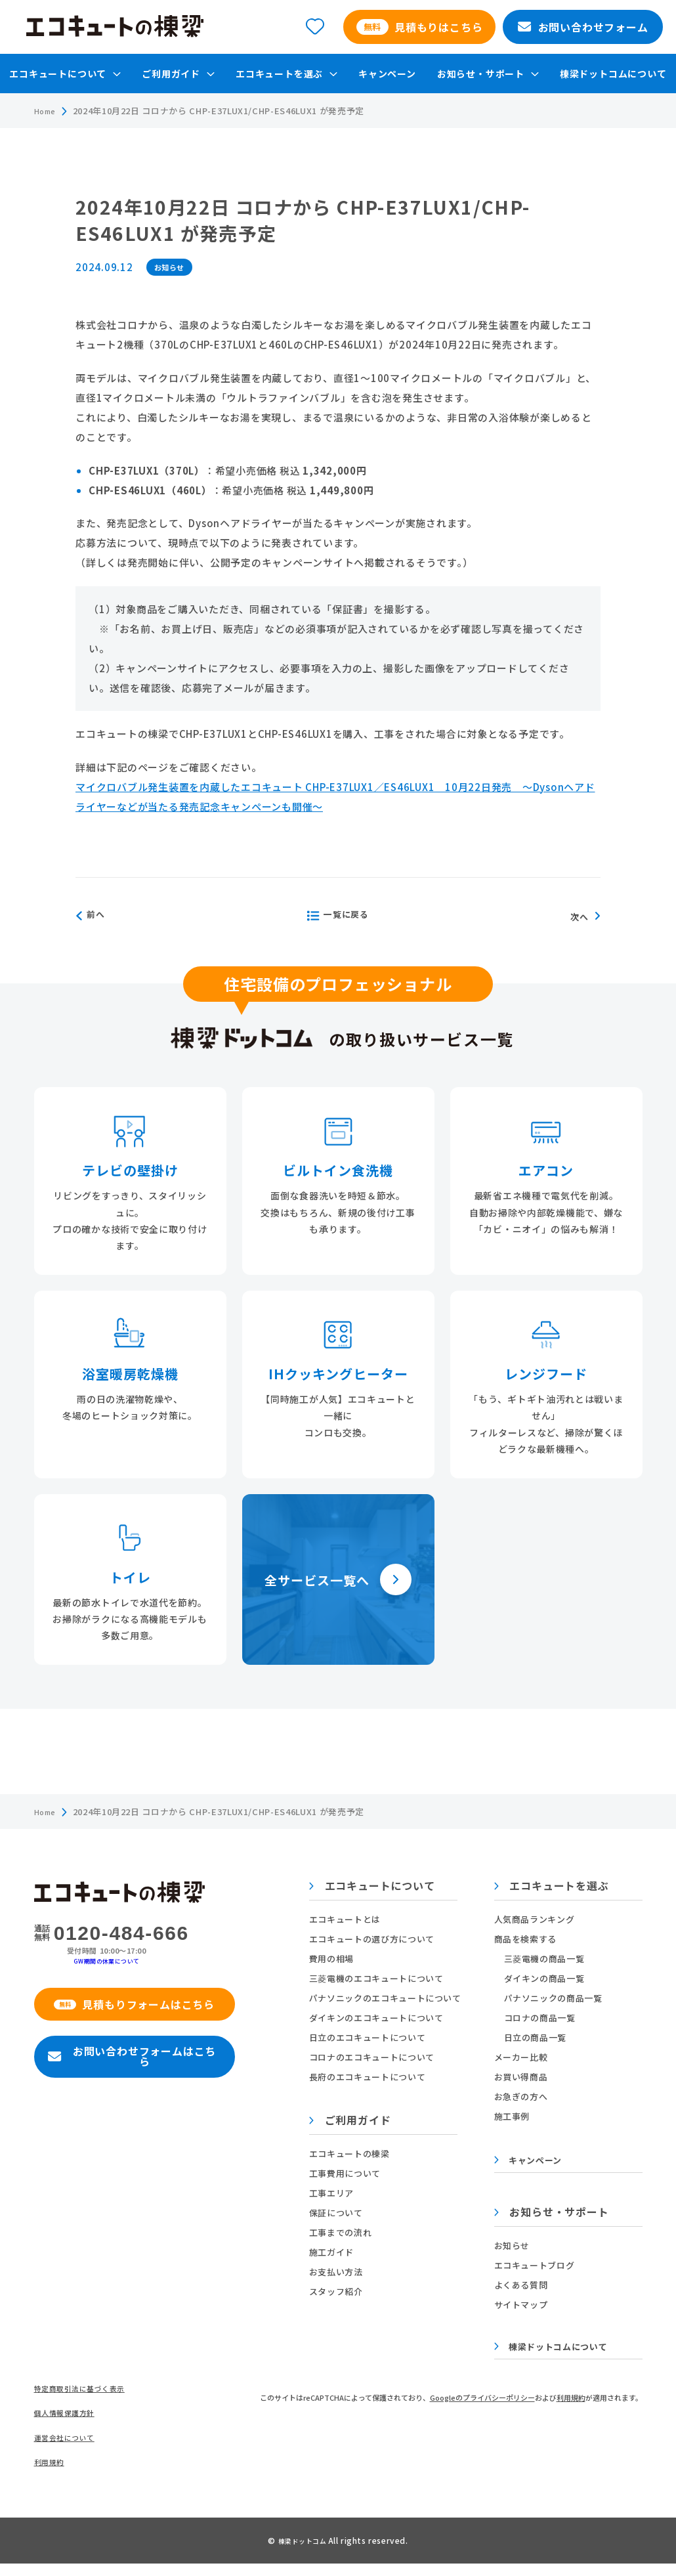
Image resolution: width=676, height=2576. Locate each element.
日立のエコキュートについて (371, 2037)
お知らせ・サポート (551, 2215)
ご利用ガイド (354, 2121)
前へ (97, 916)
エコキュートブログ (534, 2268)
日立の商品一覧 (535, 2037)
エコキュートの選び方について (375, 1939)
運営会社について (70, 2448)
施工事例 (512, 2116)
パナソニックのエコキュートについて (389, 1998)
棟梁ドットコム (303, 2552)
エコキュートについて (376, 1886)
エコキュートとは (349, 1919)
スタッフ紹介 (340, 2291)
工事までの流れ (344, 2232)
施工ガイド (335, 2252)
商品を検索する (525, 1939)
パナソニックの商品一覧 (553, 1998)
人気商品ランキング (534, 1919)
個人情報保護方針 (70, 2422)
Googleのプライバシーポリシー (482, 2403)
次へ (583, 916)
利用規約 (52, 2474)
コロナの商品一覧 (540, 2017)
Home (47, 110)
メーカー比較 (521, 2057)
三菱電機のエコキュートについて (380, 1978)
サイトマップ (521, 2307)
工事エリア (335, 2193)
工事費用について (349, 2173)
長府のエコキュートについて (371, 2076)
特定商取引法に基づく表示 (88, 2396)
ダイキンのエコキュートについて (380, 2017)
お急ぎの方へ (521, 2096)
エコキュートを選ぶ (551, 1886)
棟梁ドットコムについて (613, 73)
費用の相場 (335, 1958)
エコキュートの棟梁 (353, 2153)
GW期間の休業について (110, 1959)
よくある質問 (521, 2287)
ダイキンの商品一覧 (544, 1978)
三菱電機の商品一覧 (544, 1958)
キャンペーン (387, 73)
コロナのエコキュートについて (375, 2057)
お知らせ (512, 2248)
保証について (340, 2212)
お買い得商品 (521, 2076)
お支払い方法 (340, 2271)
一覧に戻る (336, 916)
